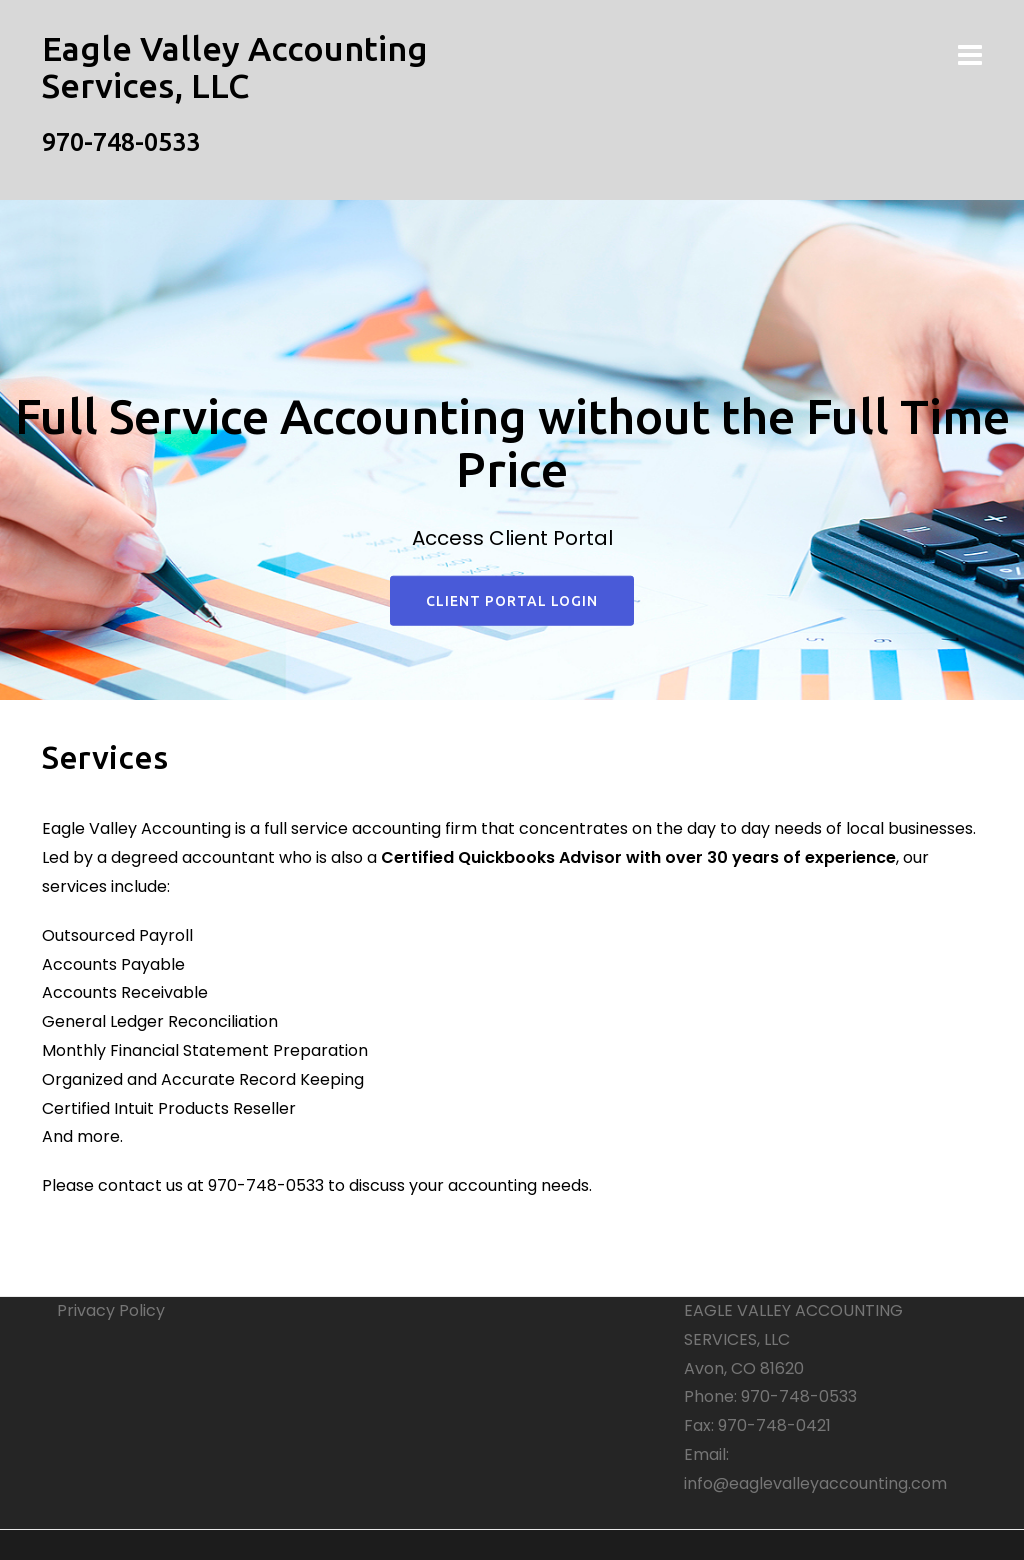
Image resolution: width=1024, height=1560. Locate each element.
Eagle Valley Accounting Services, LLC (235, 66)
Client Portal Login (512, 601)
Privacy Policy (111, 1310)
